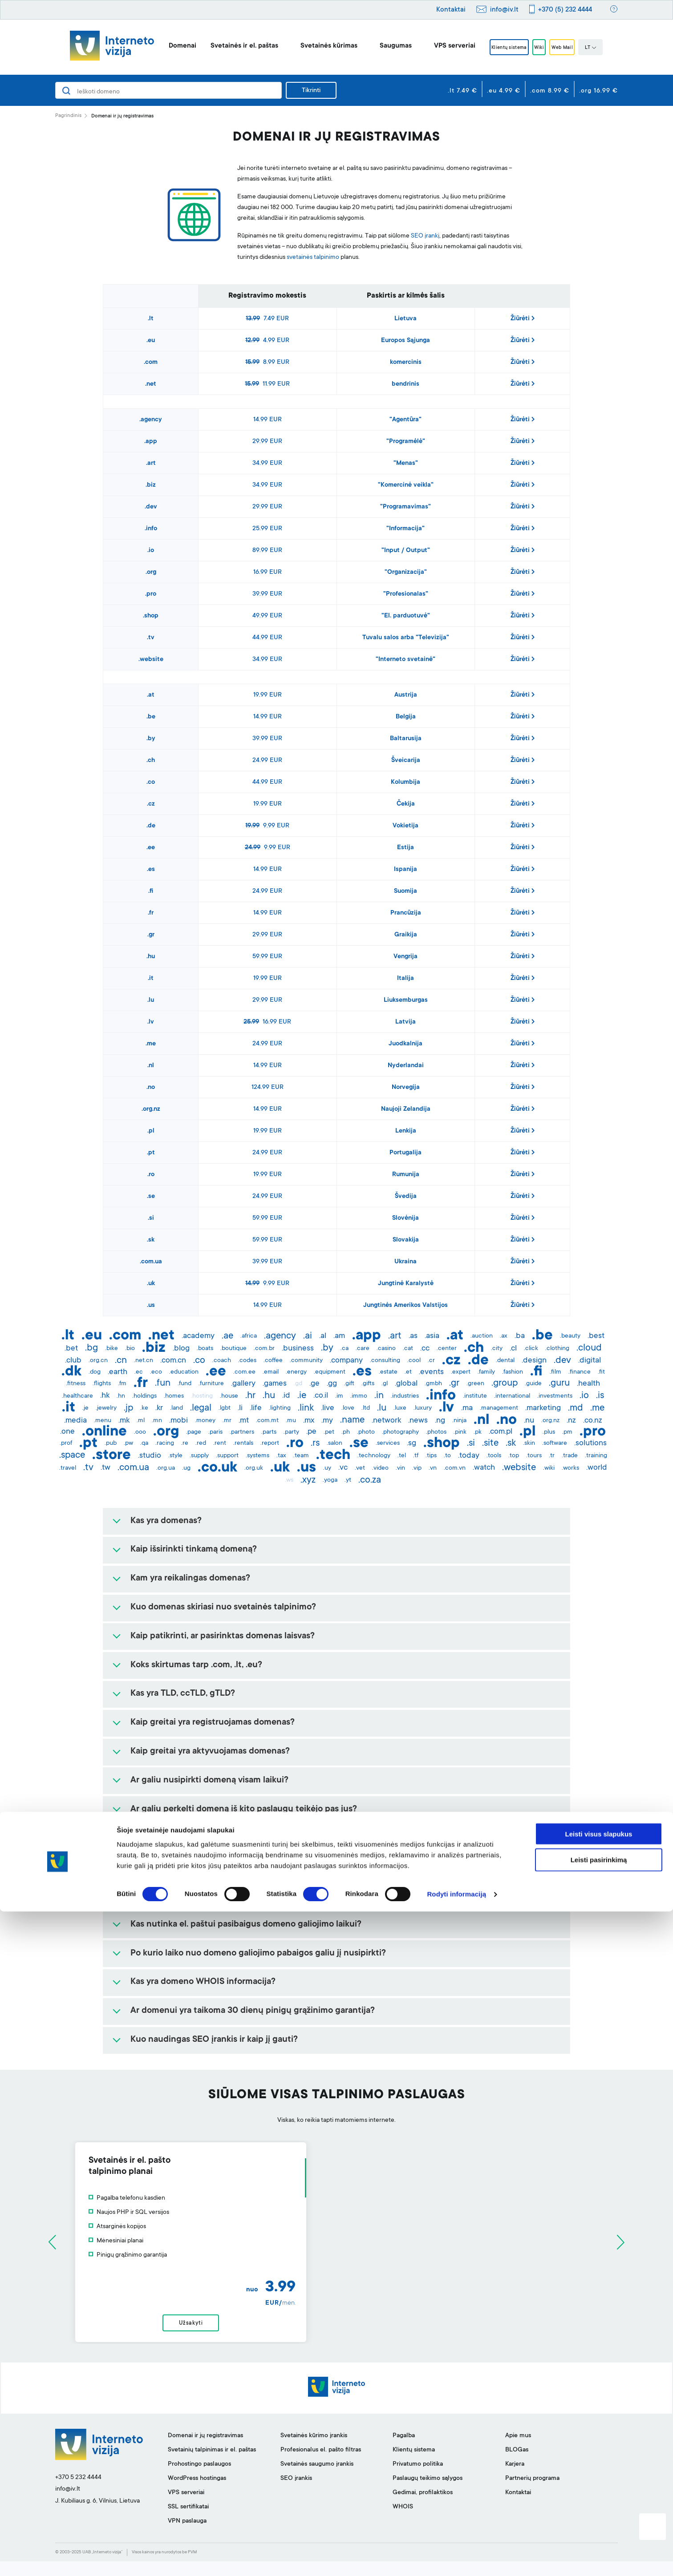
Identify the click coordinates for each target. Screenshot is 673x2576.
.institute (475, 1396)
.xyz (308, 1480)
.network (386, 1420)
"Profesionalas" (405, 594)
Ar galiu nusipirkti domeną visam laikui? (209, 1781)
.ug (186, 1468)
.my (327, 1420)
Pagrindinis (68, 116)
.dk (71, 1372)
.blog (181, 1348)
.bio (130, 1348)
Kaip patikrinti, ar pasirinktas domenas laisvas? (222, 1636)
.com (151, 362)
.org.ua (165, 1468)
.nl (150, 1065)
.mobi (178, 1420)
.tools (494, 1455)
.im (339, 1396)
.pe (311, 1431)
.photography (400, 1432)
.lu (150, 1000)
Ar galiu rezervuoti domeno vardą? (199, 1838)
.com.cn (173, 1360)
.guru (559, 1383)
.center (447, 1348)
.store (111, 1456)
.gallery (243, 1383)
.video (380, 1468)
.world (596, 1467)
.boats (205, 1348)
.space (72, 1455)
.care (362, 1348)
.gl (384, 1383)
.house (229, 1396)
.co (150, 782)
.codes (247, 1360)
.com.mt (267, 1420)
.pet (329, 1432)
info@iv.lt (504, 10)
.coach (221, 1360)
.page (193, 1432)
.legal (200, 1408)
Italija (405, 978)
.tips (431, 1455)
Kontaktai (451, 10)
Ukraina (405, 1262)
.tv (150, 637)
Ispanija (405, 869)
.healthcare (77, 1396)
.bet (71, 1348)
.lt (151, 319)
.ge (314, 1383)
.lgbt (225, 1408)
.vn (433, 1468)
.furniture (211, 1383)
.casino (386, 1348)
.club (73, 1360)
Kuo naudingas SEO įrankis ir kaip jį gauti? (214, 2040)
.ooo (140, 1432)
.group (504, 1383)
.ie (301, 1396)
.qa (144, 1443)
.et (408, 1372)
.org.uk (253, 1468)
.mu (291, 1420)
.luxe (399, 1408)
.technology (373, 1455)
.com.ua (151, 1262)
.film (555, 1372)
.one (67, 1431)
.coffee (273, 1360)
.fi (150, 891)
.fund (184, 1383)
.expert (460, 1372)
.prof (66, 1443)
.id (286, 1395)
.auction (481, 1336)
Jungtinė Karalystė (406, 1283)
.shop (150, 616)
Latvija (405, 1022)
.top (513, 1455)
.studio (149, 1455)
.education (184, 1372)
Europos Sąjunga (405, 340)
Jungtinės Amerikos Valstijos (405, 1305)
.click (531, 1348)
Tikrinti (311, 90)
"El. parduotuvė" (405, 616)
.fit (601, 1372)
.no (150, 1087)
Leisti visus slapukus (598, 2498)
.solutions (590, 1443)
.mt (244, 1420)
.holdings (144, 1396)
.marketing (543, 1408)
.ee (150, 847)
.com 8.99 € (549, 91)
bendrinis (405, 384)
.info (151, 528)
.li (240, 1408)
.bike (111, 1348)
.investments (554, 1396)
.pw (128, 1443)
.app (150, 441)
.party (291, 1432)
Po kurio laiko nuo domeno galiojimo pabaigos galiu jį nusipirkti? (258, 1954)
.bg (91, 1348)
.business (298, 1348)
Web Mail (574, 47)
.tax (281, 1455)
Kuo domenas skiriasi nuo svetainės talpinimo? (223, 1608)
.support (227, 1455)
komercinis (406, 362)
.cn (121, 1360)
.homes (174, 1396)
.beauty (570, 1336)
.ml (141, 1420)
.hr (250, 1396)
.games (275, 1383)
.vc (343, 1467)
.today (468, 1455)
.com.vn (455, 1468)
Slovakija (406, 1240)
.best (596, 1336)
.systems (257, 1455)
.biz (151, 485)
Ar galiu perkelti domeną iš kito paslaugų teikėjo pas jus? (243, 1809)
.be (150, 717)
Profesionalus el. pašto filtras (320, 2464)
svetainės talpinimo (313, 257)
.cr (431, 1360)
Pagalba (404, 2450)
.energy (296, 1372)
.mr (227, 1420)
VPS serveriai (437, 46)
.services (388, 1443)
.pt (151, 1153)
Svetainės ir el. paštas (227, 46)
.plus (549, 1432)
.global (406, 1383)
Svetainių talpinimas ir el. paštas (212, 2464)
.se (151, 1196)
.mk (124, 1420)
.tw (105, 1467)
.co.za (369, 1480)
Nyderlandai (406, 1065)
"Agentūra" (405, 419)
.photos (436, 1432)
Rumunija (405, 1174)
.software (554, 1443)
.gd (298, 1383)
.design (534, 1360)
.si (151, 1218)
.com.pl (500, 1431)
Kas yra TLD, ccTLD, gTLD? (182, 1694)
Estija (405, 847)
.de (150, 826)
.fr (151, 913)
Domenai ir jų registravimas (205, 2450)
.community (306, 1360)
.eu (150, 340)
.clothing (557, 1348)
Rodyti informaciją (456, 2558)
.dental (505, 1360)
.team (301, 1455)
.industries (405, 1396)
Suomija (405, 891)
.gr (150, 935)
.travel (67, 1468)
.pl (150, 1131)
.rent (219, 1443)
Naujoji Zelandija (405, 1109)
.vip (417, 1468)
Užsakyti (336, 2330)
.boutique (233, 1348)
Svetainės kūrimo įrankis (313, 2450)
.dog (95, 1372)
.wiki (549, 1468)
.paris (215, 1432)
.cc (425, 1348)
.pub (111, 1443)
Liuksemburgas (406, 1000)
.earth (117, 1372)
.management (499, 1408)
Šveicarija (405, 760)
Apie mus (518, 2450)
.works (570, 1468)
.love (347, 1408)
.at (150, 695)
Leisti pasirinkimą (599, 2524)
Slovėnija (405, 1218)
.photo (366, 1432)
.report (269, 1443)
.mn (157, 1420)
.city (497, 1348)
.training (596, 1455)
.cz (151, 804)
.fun (162, 1383)
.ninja (459, 1420)
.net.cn (143, 1360)
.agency (150, 419)
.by (150, 738)
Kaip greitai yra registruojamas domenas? (212, 1723)
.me (151, 1044)
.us (151, 1305)
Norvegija (406, 1087)
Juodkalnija (405, 1044)
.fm (122, 1383)
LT (607, 48)
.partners (242, 1432)
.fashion (512, 1372)
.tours (534, 1455)
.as (413, 1336)
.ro (150, 1174)
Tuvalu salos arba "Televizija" (405, 637)
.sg (411, 1443)
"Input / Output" (405, 550)
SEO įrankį (425, 236)
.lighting (280, 1408)
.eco (156, 1372)
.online (104, 1432)
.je (85, 1408)
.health (588, 1383)
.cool (414, 1360)
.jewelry (106, 1408)
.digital (589, 1360)
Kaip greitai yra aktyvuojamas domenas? (210, 1752)
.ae (227, 1336)
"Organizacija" (406, 572)
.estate (388, 1372)
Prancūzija (405, 913)
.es (151, 869)
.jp (128, 1408)
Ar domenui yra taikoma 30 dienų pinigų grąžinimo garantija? (252, 2011)
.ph (345, 1432)
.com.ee (244, 1372)
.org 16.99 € (598, 91)
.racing (164, 1443)
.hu (150, 956)
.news (418, 1420)
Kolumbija (405, 782)
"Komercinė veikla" (406, 485)
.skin (529, 1443)
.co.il (320, 1395)
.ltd (365, 1408)
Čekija (406, 804)
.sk (150, 1240)
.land (176, 1408)
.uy (327, 1468)
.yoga (330, 1480)
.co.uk (217, 1468)
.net (150, 384)
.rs (315, 1443)
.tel (401, 1455)
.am (339, 1336)
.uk (151, 1283)
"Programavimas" (405, 507)
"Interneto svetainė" (405, 659)
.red (200, 1443)
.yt (348, 1480)
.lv (150, 1022)
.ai (307, 1336)
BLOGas (516, 2464)
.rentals (243, 1443)
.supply (199, 1455)
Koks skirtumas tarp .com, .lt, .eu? (196, 1665)
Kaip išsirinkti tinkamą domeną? (193, 1550)
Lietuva (405, 319)
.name (352, 1420)
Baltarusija (406, 738)
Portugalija (405, 1153)
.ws (289, 1480)
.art (151, 463)
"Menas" (405, 463)
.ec (138, 1372)
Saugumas (378, 46)
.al (322, 1336)
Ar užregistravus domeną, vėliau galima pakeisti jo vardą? (243, 1867)
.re (184, 1443)
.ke (144, 1408)
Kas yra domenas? (166, 1521)
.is (600, 1396)
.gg (332, 1383)
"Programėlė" (405, 441)
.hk (104, 1395)
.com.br (264, 1348)
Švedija (406, 1196)
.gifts (367, 1383)
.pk (478, 1432)
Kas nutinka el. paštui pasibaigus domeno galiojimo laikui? (245, 1925)
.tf (415, 1455)
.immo (358, 1396)
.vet (360, 1468)
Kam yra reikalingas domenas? (190, 1579)
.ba (520, 1336)
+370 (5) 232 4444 (565, 10)
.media (75, 1420)
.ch (150, 760)
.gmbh (433, 1383)
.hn (121, 1396)
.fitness (75, 1383)
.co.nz (592, 1420)
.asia (432, 1336)
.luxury (423, 1408)
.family (486, 1372)
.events (431, 1372)
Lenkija (405, 1131)
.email (271, 1372)
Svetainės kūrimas (311, 46)
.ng (440, 1420)
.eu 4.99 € (503, 91)
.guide (533, 1383)
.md (575, 1408)
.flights (102, 1383)
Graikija (405, 935)
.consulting (385, 1360)
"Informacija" (405, 528)
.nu (529, 1420)
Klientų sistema (498, 47)
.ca (345, 1348)
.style (175, 1455)
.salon (334, 1443)
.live (327, 1408)
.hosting (202, 1396)
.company (346, 1360)
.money (205, 1420)
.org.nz (151, 1109)
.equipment (329, 1372)
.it (151, 978)
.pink (460, 1432)
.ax (503, 1336)
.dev (151, 507)
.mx (308, 1420)
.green (475, 1383)
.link (306, 1408)
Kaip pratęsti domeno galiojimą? (194, 1896)
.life (256, 1408)
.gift (349, 1383)
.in (379, 1396)
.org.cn (98, 1360)
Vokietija (405, 826)
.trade (570, 1455)
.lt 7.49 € (462, 91)
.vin (400, 1468)
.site (490, 1443)
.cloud (589, 1348)
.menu (102, 1420)
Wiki (540, 47)
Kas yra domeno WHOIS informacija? (203, 1982)
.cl (513, 1348)
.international (512, 1396)
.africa (248, 1336)
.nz (571, 1420)
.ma (467, 1408)
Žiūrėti (523, 318)
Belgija (406, 717)
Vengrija (405, 956)
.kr (159, 1408)
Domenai (165, 46)
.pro (150, 594)
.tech (333, 1456)
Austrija (405, 695)
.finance (579, 1372)
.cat (408, 1348)
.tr (552, 1455)
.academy (198, 1336)
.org (151, 572)
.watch (484, 1467)
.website (150, 659)
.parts (268, 1432)
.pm (567, 1432)
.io (150, 550)
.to (447, 1455)
